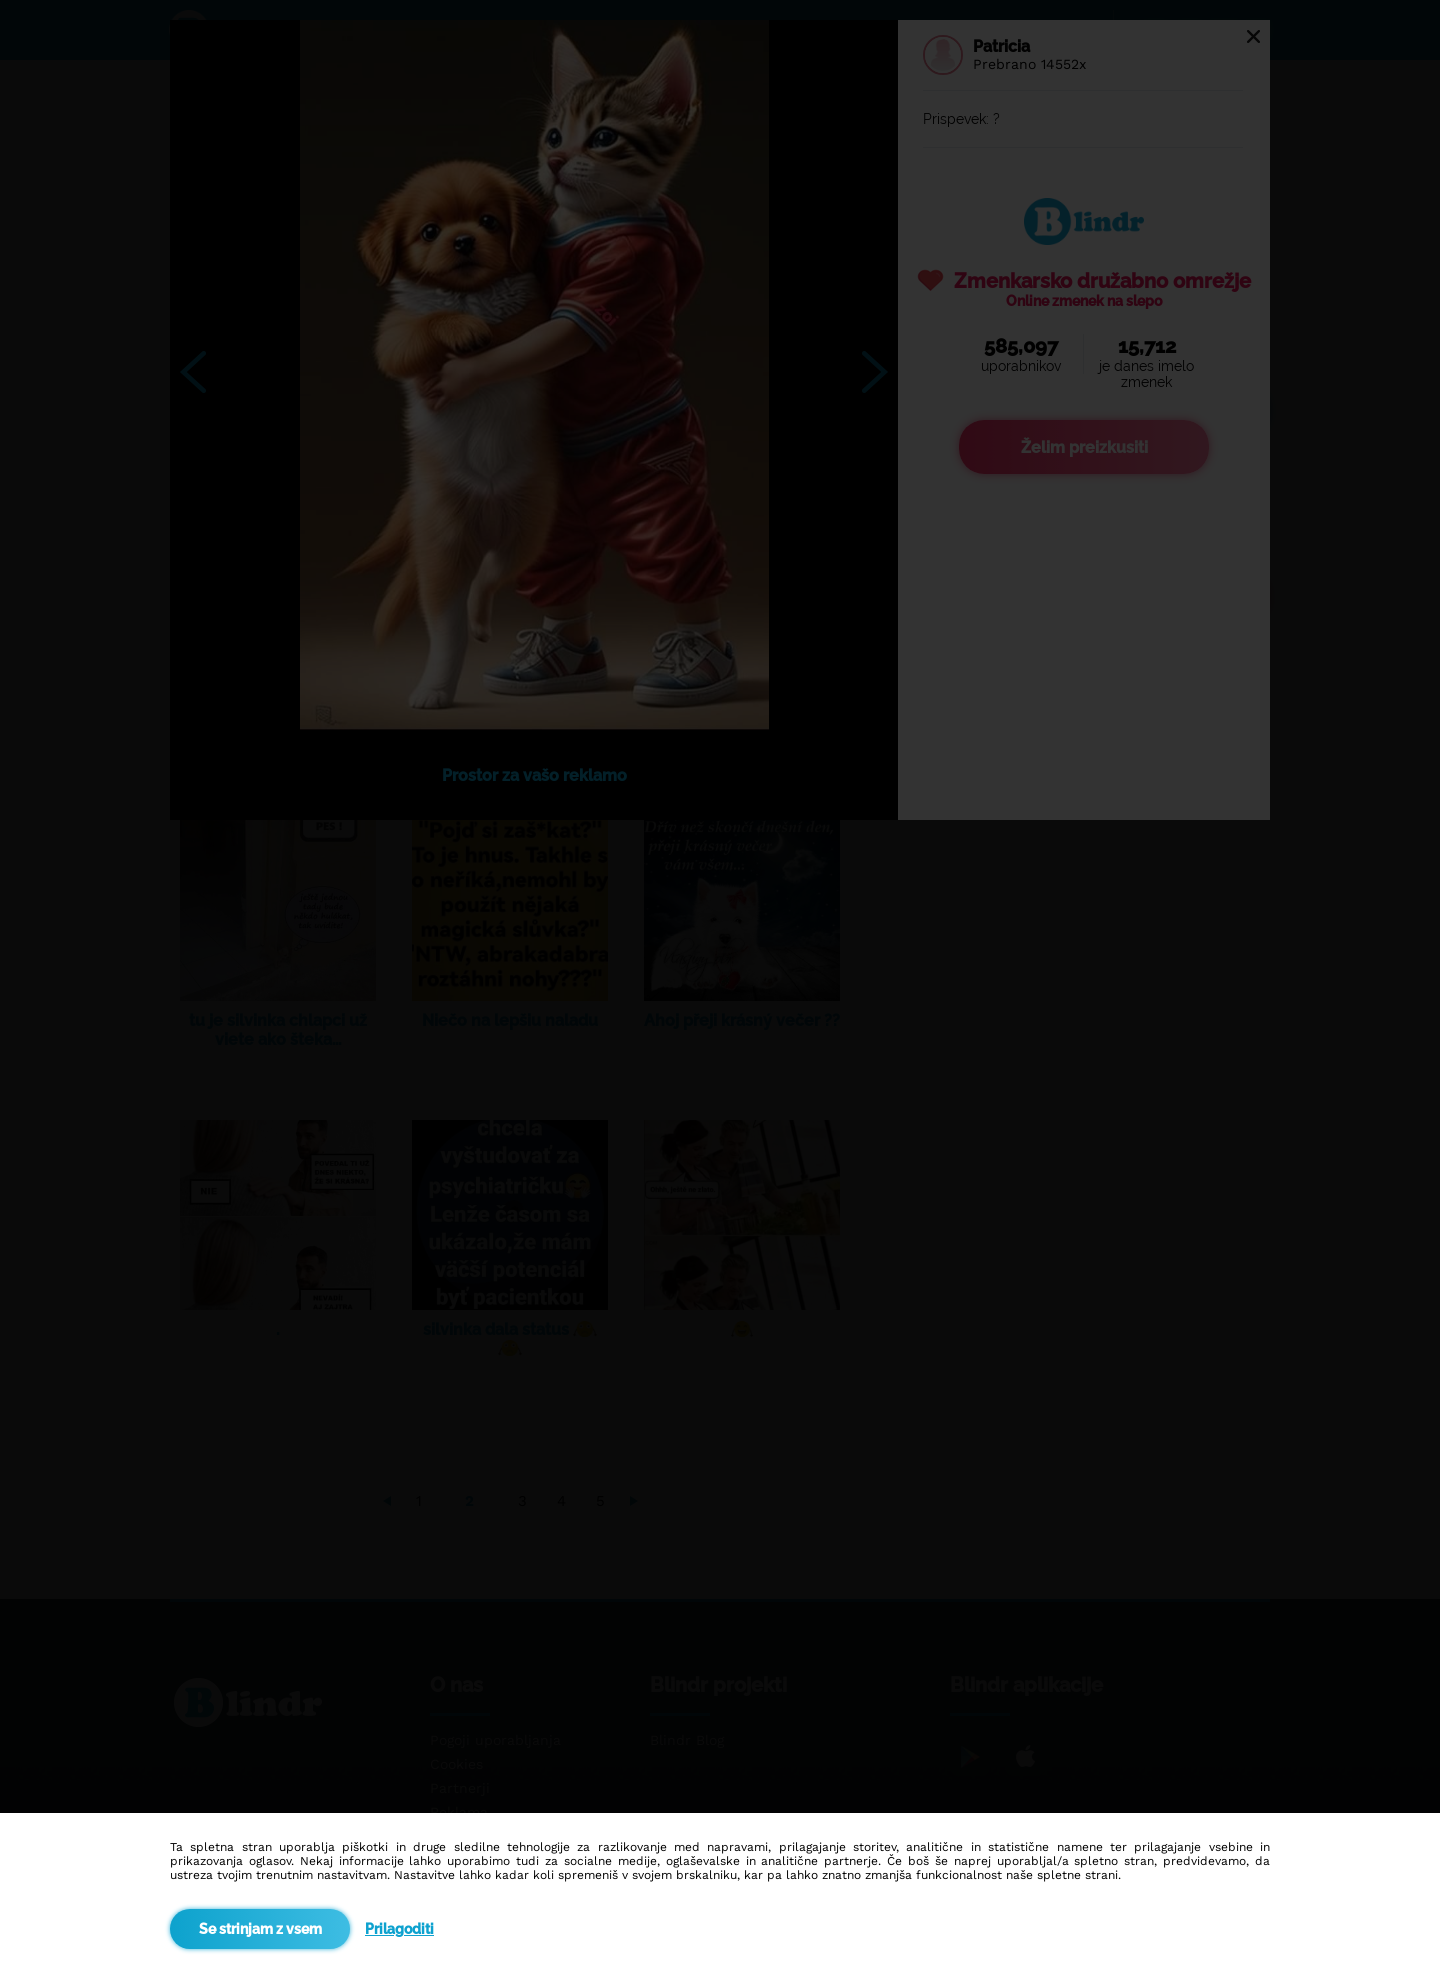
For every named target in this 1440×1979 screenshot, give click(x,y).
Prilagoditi (399, 1929)
